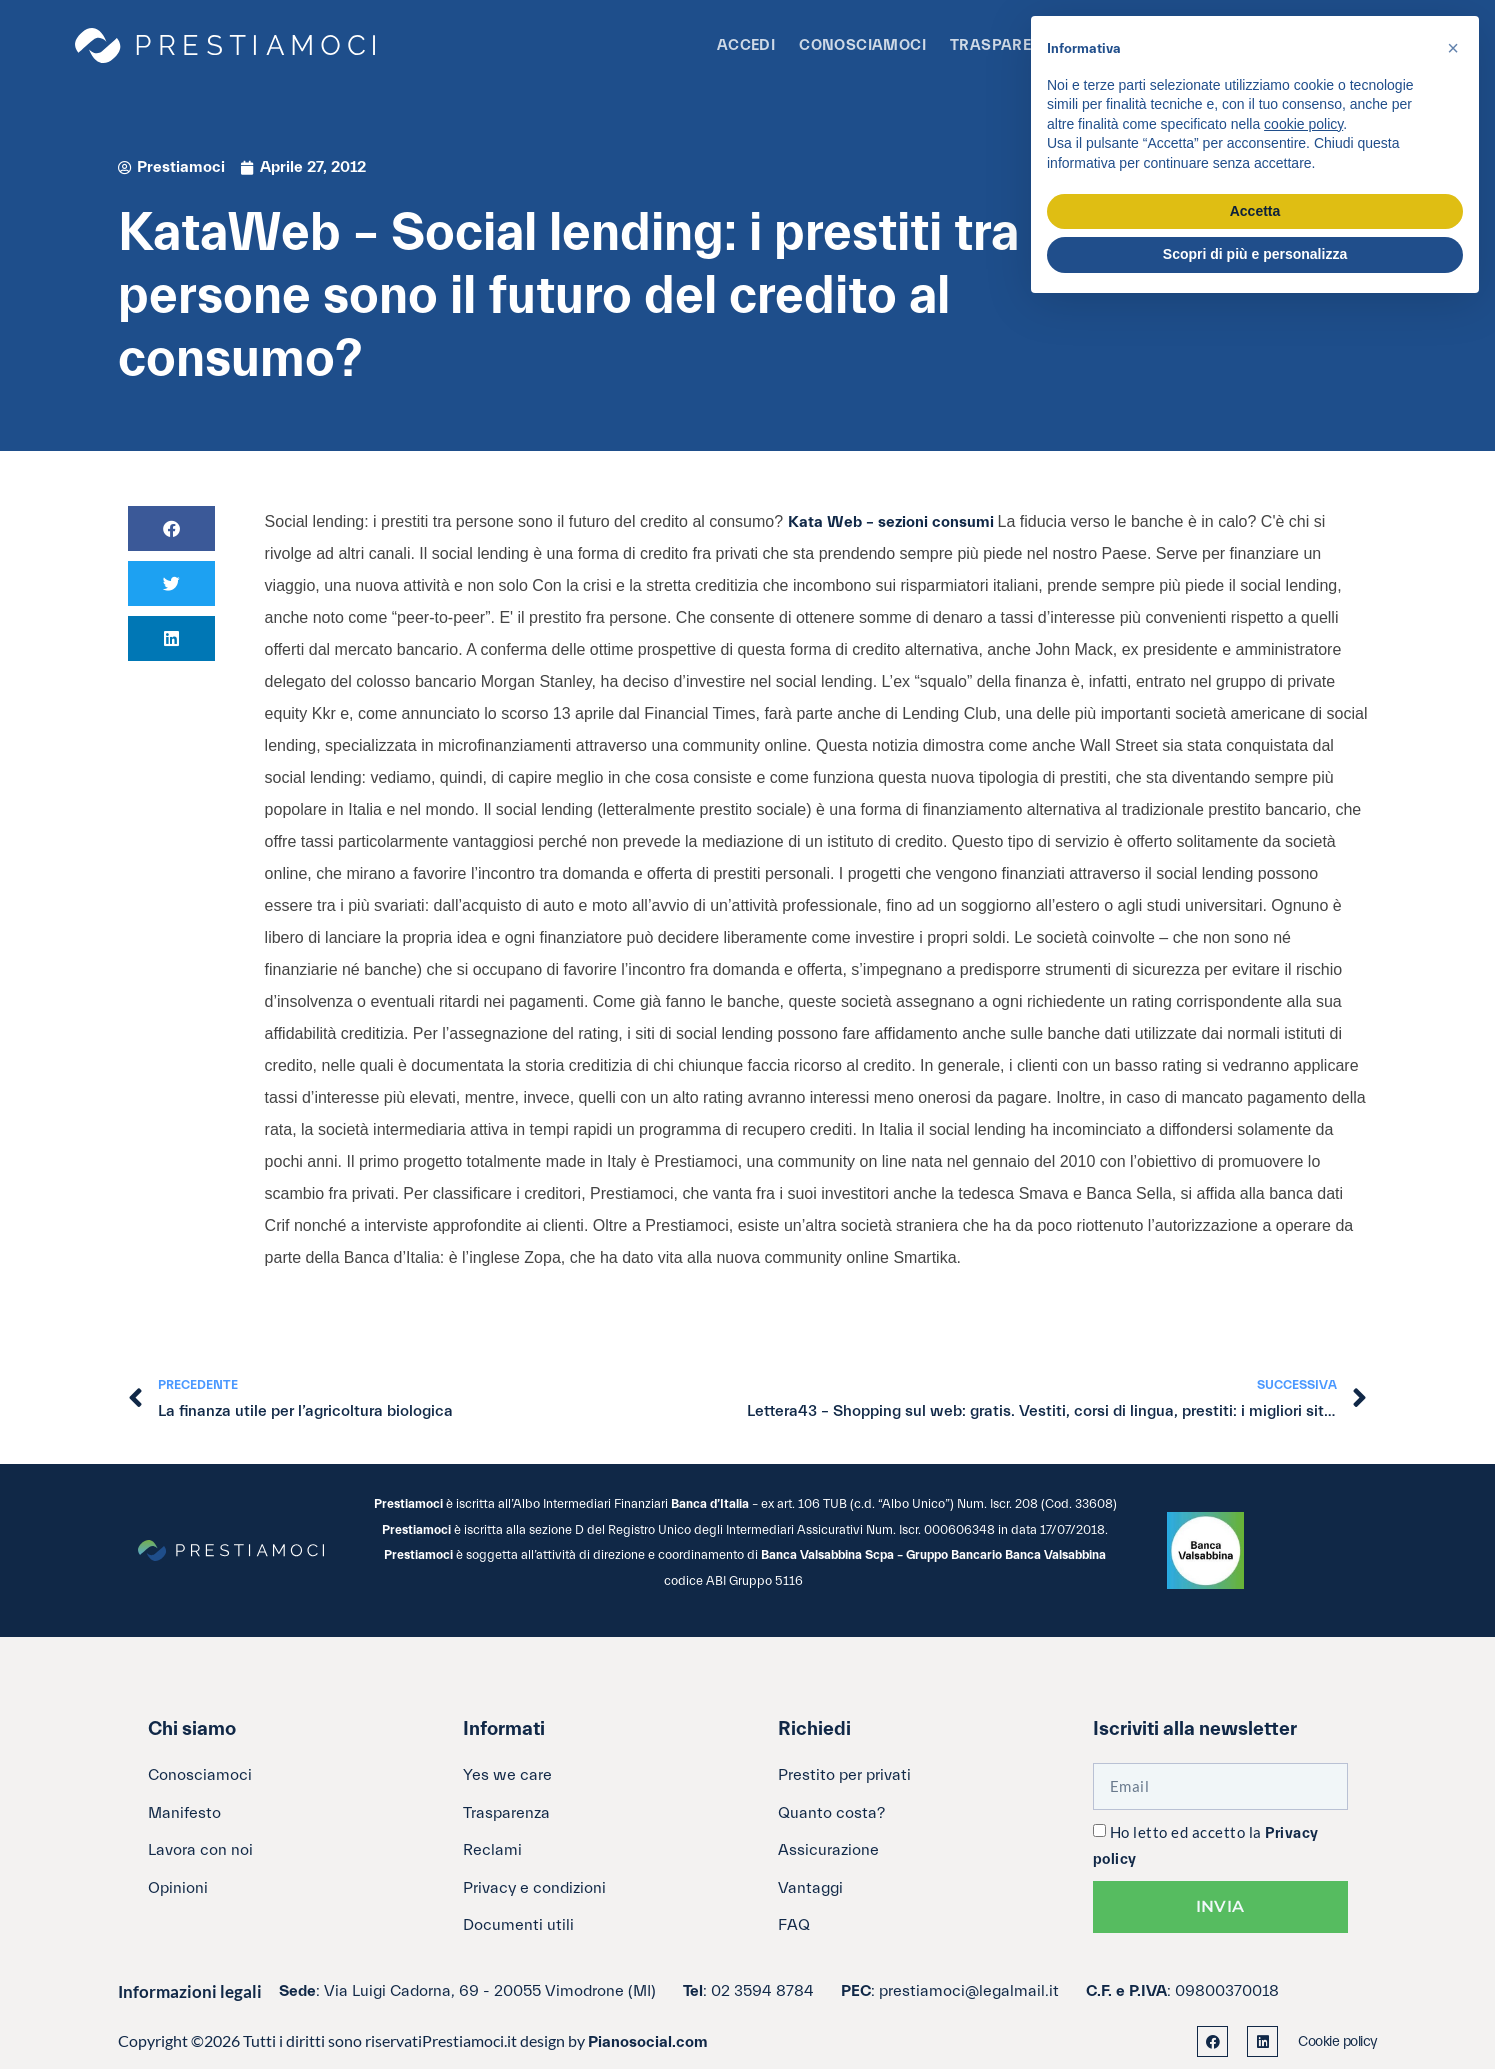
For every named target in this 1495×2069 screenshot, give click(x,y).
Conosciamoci (862, 45)
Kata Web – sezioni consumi (893, 522)
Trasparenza (1007, 45)
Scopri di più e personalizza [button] (1255, 254)
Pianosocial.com (648, 2042)
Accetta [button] (1255, 211)
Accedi (746, 45)
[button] (171, 528)
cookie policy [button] (1303, 124)
